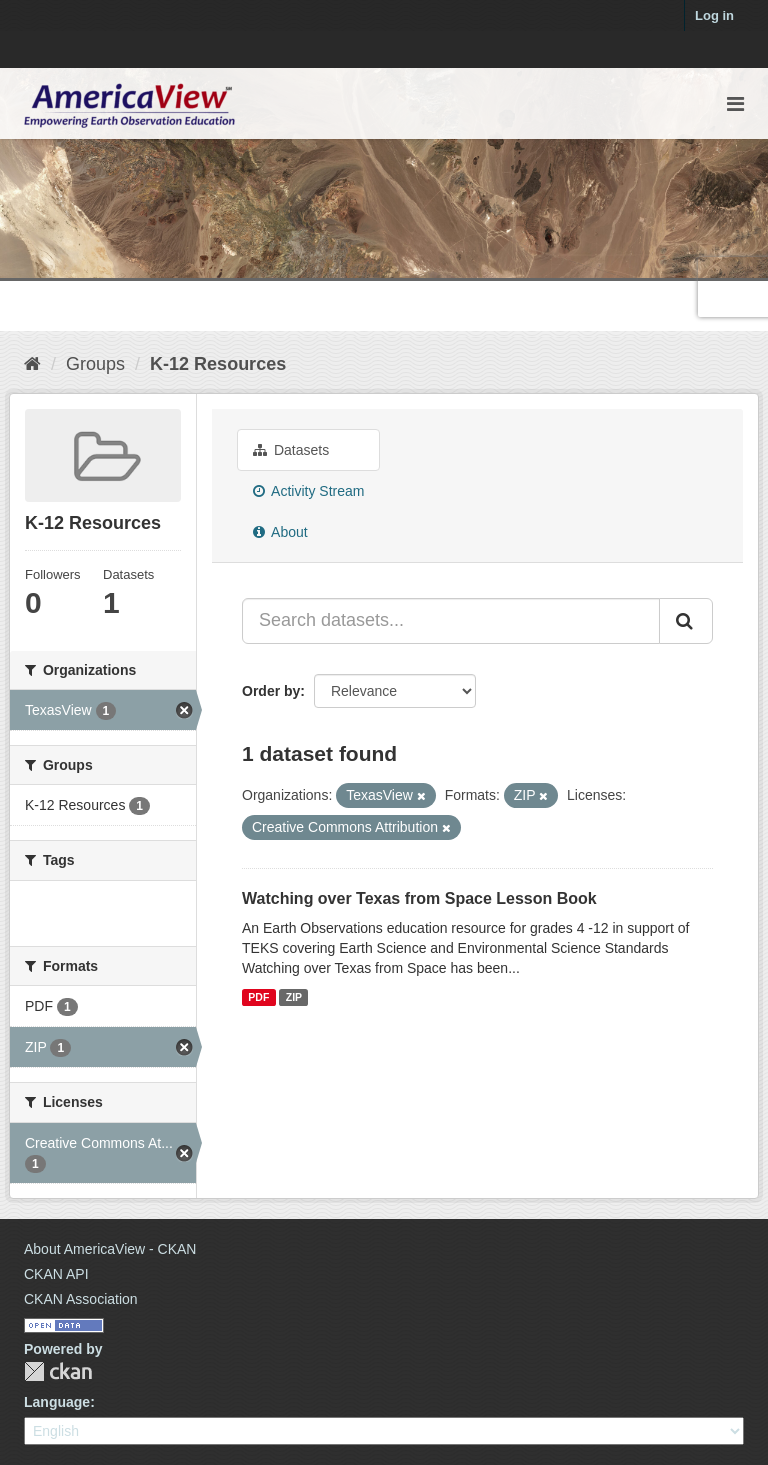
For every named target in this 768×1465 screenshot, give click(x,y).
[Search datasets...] (451, 621)
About (280, 532)
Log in (714, 15)
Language (57, 1402)
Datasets (291, 450)
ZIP (294, 997)
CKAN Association (81, 1299)
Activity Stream (308, 491)
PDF (258, 997)
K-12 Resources (218, 364)
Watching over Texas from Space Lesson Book (419, 898)
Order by (271, 691)
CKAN (58, 1371)
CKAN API (56, 1274)
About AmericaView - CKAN (110, 1249)
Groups (95, 364)
